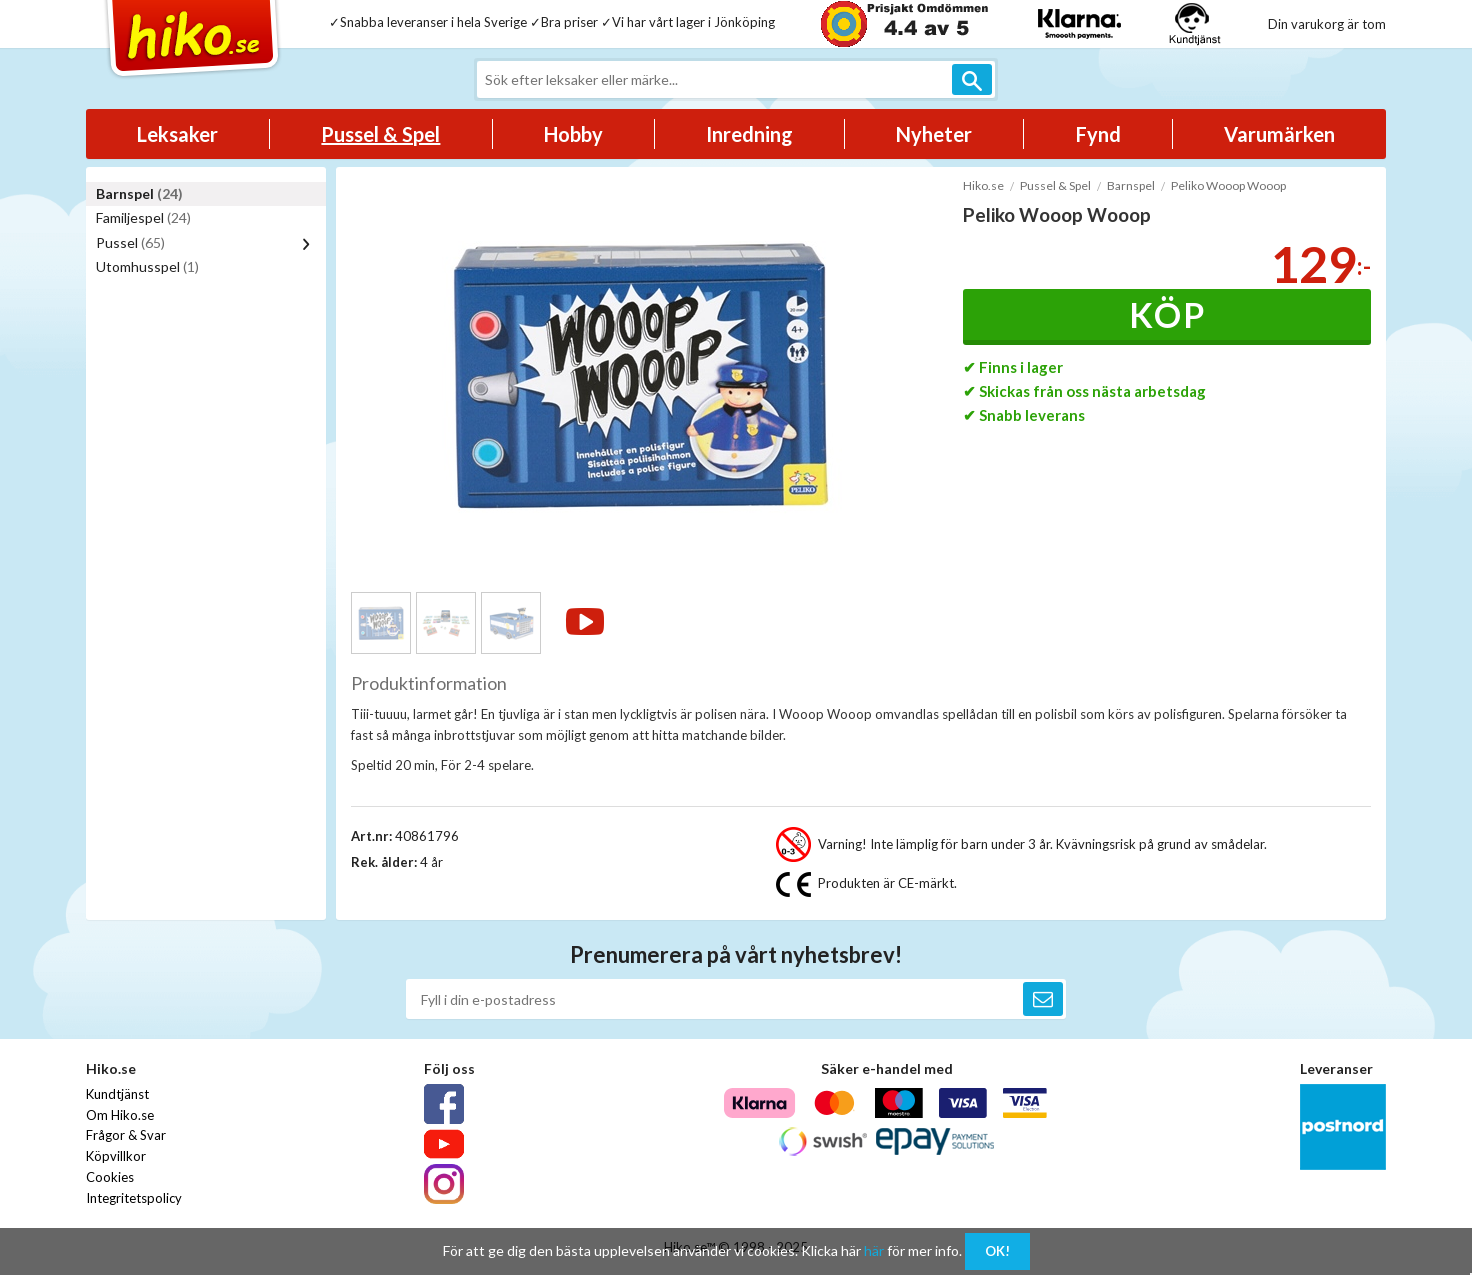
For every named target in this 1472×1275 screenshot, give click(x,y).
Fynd (1098, 134)
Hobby (573, 134)
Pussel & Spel (380, 134)
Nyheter (934, 134)
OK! (997, 1251)
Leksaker (177, 134)
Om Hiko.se (120, 1115)
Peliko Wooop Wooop (1228, 185)
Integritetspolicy (134, 1198)
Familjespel (143, 217)
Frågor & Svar (126, 1135)
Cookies (110, 1177)
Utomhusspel (147, 266)
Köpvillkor (116, 1156)
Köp (1167, 314)
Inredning (749, 134)
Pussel (130, 242)
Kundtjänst (117, 1094)
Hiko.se (983, 185)
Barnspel (139, 193)
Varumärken (1279, 134)
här (874, 1250)
